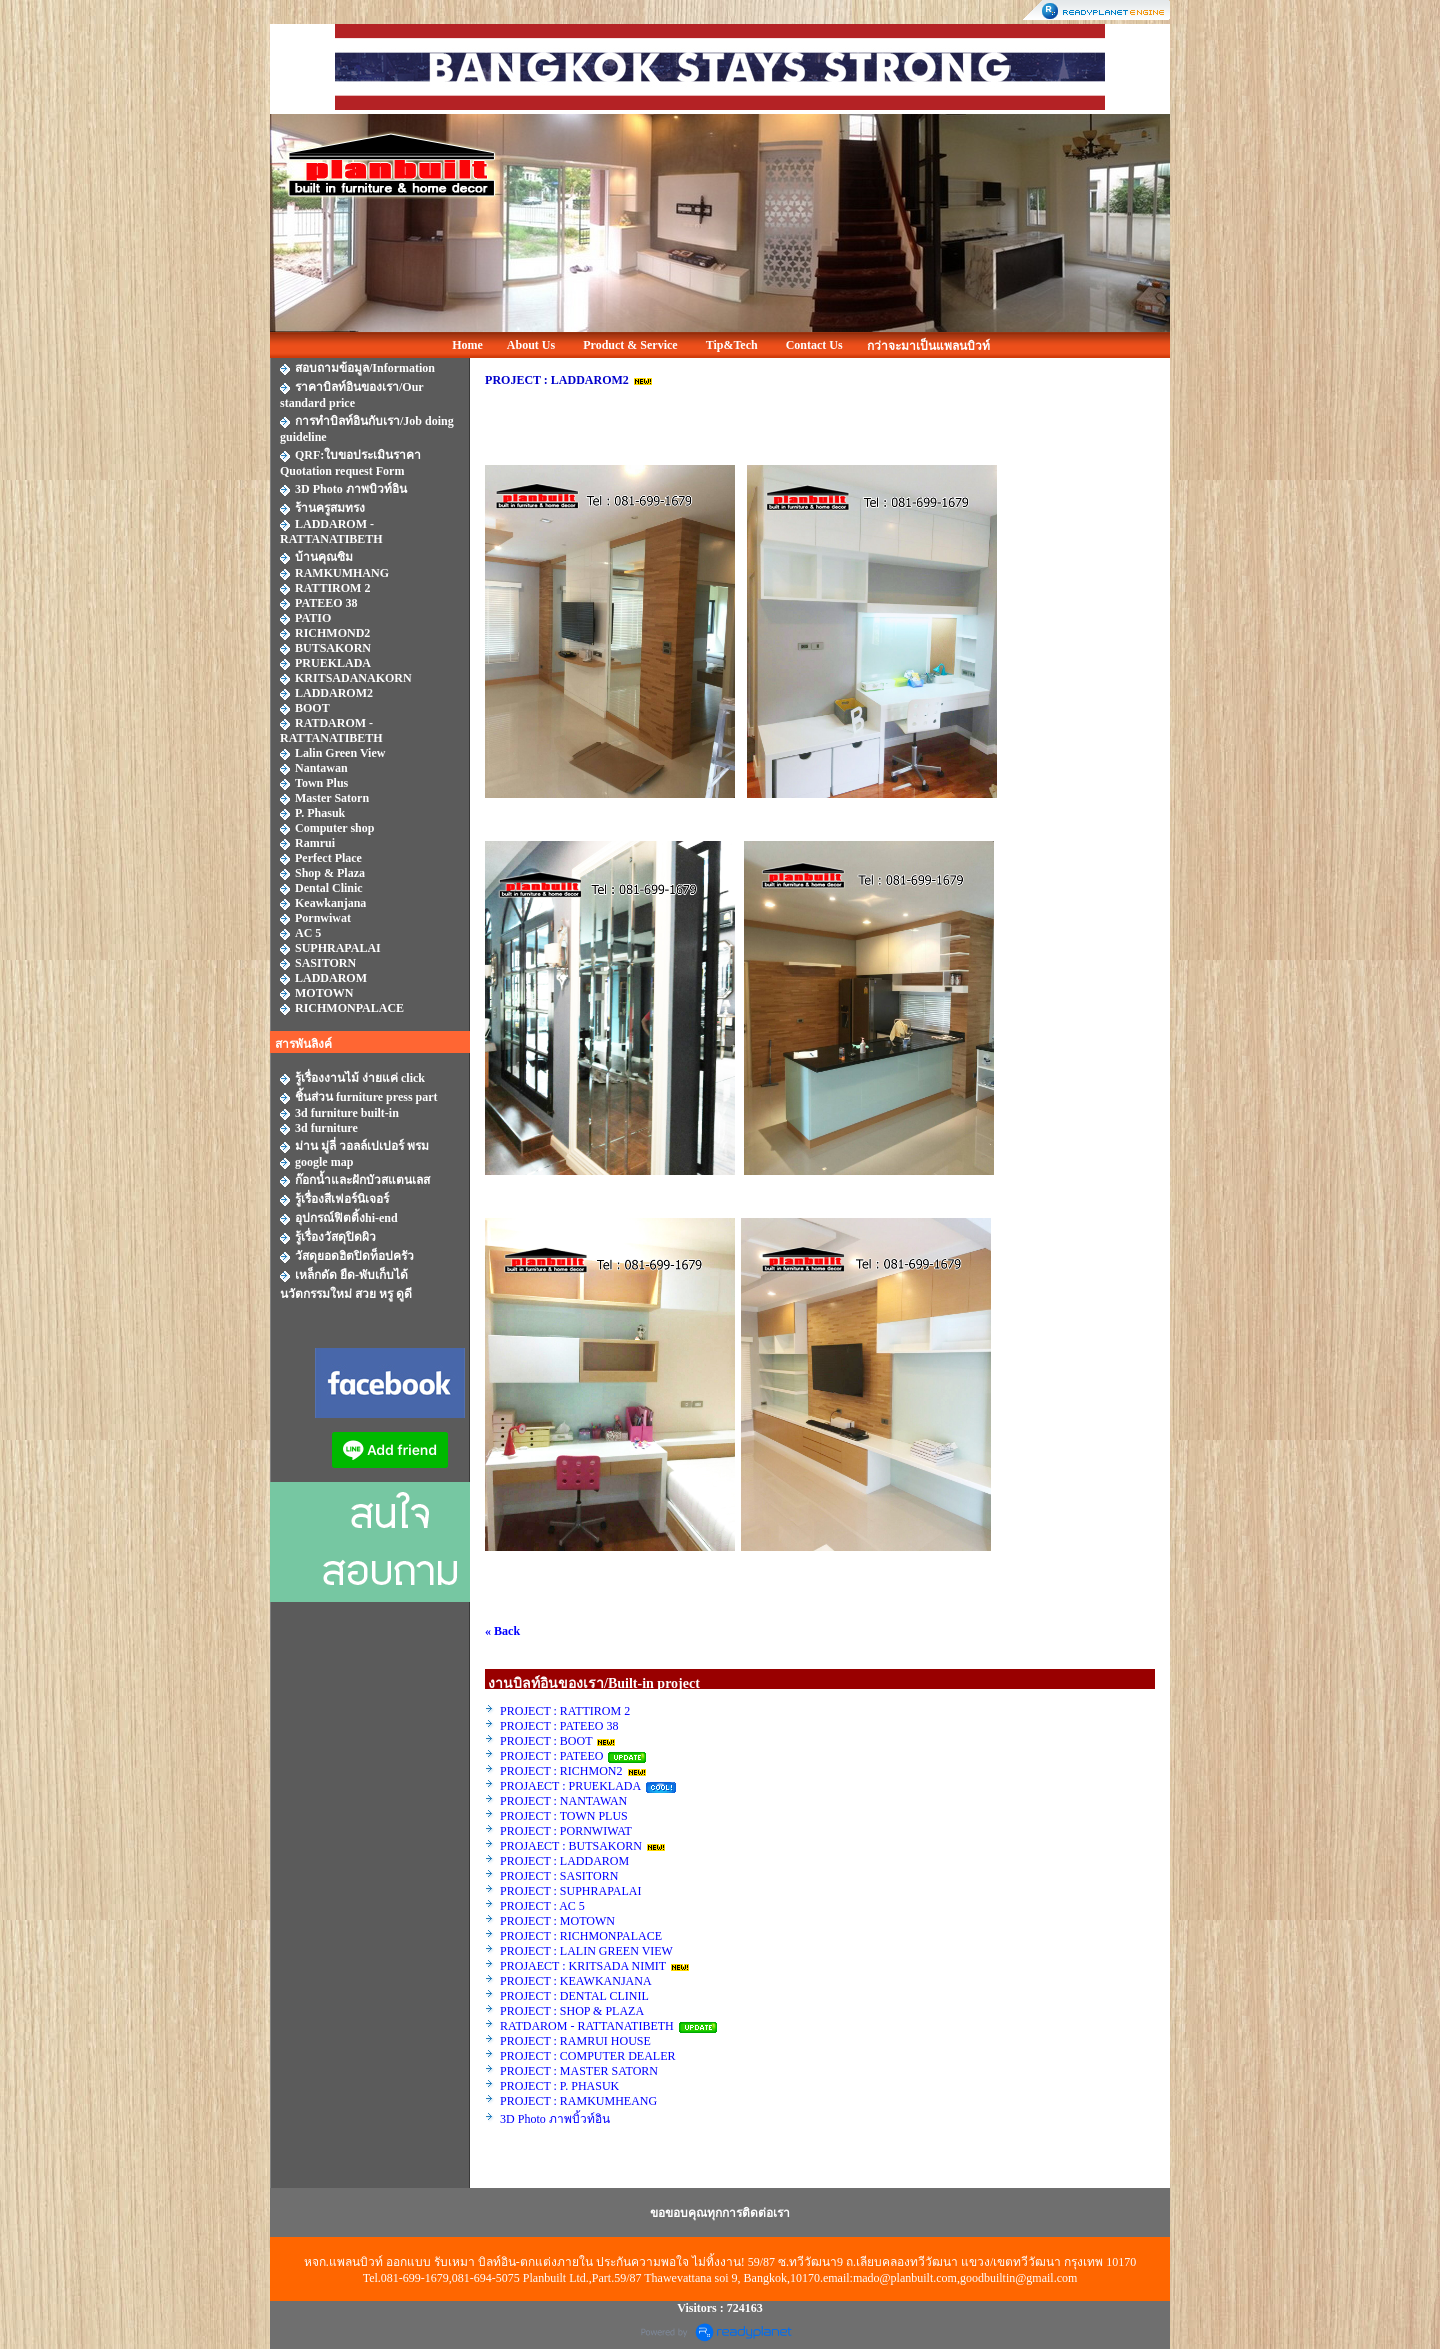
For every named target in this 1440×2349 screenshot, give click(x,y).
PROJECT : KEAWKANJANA (577, 1981)
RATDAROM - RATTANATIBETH (587, 2026)
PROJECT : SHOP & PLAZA (573, 2011)
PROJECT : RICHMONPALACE (581, 1936)
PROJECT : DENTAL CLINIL (574, 1996)
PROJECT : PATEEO (553, 1756)
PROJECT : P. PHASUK (561, 2086)
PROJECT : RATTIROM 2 (565, 1711)
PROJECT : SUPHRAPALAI (570, 1891)
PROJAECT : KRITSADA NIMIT (583, 1966)
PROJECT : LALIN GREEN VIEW (586, 1951)
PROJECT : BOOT (546, 1741)
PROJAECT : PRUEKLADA (571, 1786)
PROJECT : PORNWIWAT (566, 1831)
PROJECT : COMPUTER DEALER (587, 2056)
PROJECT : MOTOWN (557, 1921)
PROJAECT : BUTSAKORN (571, 1846)
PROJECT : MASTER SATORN (580, 2071)
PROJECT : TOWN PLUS (564, 1816)
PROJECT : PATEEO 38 (559, 1726)
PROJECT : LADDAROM (564, 1861)
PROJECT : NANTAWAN (563, 1801)
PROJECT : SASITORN (559, 1876)
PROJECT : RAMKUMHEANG (578, 2101)
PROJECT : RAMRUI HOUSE (577, 2041)
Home (467, 345)
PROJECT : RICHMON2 (561, 1771)
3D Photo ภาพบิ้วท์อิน (555, 2119)
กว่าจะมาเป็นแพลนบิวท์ (928, 346)
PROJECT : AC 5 (542, 1906)
